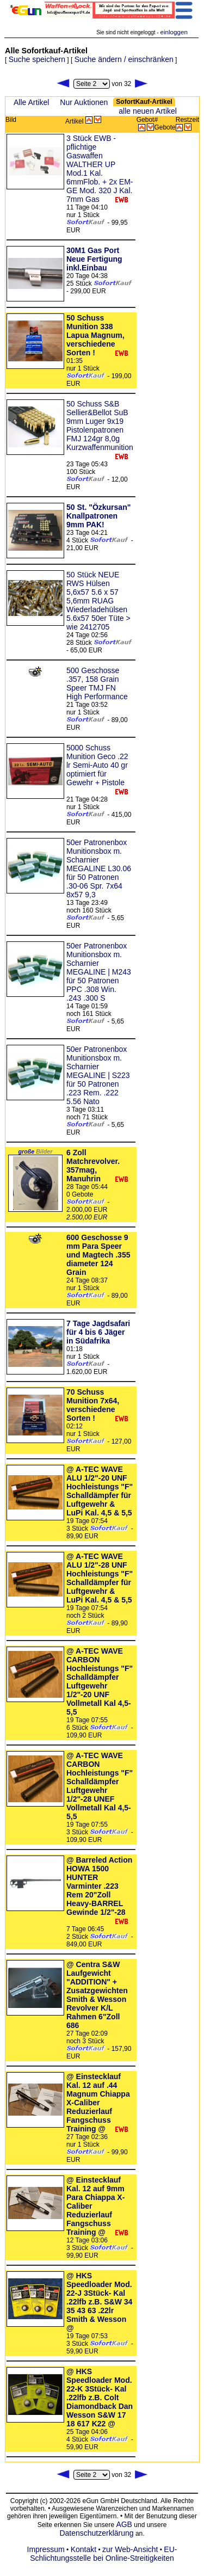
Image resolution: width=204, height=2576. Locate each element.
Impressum (46, 2549)
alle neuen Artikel (148, 111)
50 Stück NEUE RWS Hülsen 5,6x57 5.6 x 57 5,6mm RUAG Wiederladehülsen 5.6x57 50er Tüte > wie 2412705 (98, 600)
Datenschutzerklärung (96, 2533)
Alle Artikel (31, 102)
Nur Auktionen (84, 102)
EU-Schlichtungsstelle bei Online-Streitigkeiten (103, 2553)
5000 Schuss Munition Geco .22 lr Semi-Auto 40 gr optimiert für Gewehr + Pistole (97, 765)
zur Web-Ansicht (130, 2549)
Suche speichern (37, 59)
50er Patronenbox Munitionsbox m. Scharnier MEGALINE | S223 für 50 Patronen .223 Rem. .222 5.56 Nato (97, 1075)
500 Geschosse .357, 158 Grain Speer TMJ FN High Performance (97, 683)
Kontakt (83, 2549)
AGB (124, 2524)
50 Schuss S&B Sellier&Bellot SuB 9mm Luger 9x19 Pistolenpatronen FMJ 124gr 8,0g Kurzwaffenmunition (99, 425)
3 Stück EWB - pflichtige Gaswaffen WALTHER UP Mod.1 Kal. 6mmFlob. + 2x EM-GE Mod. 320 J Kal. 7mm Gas (99, 169)
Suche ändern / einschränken (124, 59)
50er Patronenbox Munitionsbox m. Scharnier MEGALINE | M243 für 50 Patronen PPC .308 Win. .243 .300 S (98, 971)
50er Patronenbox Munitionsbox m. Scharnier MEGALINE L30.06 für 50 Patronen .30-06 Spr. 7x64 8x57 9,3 (98, 868)
